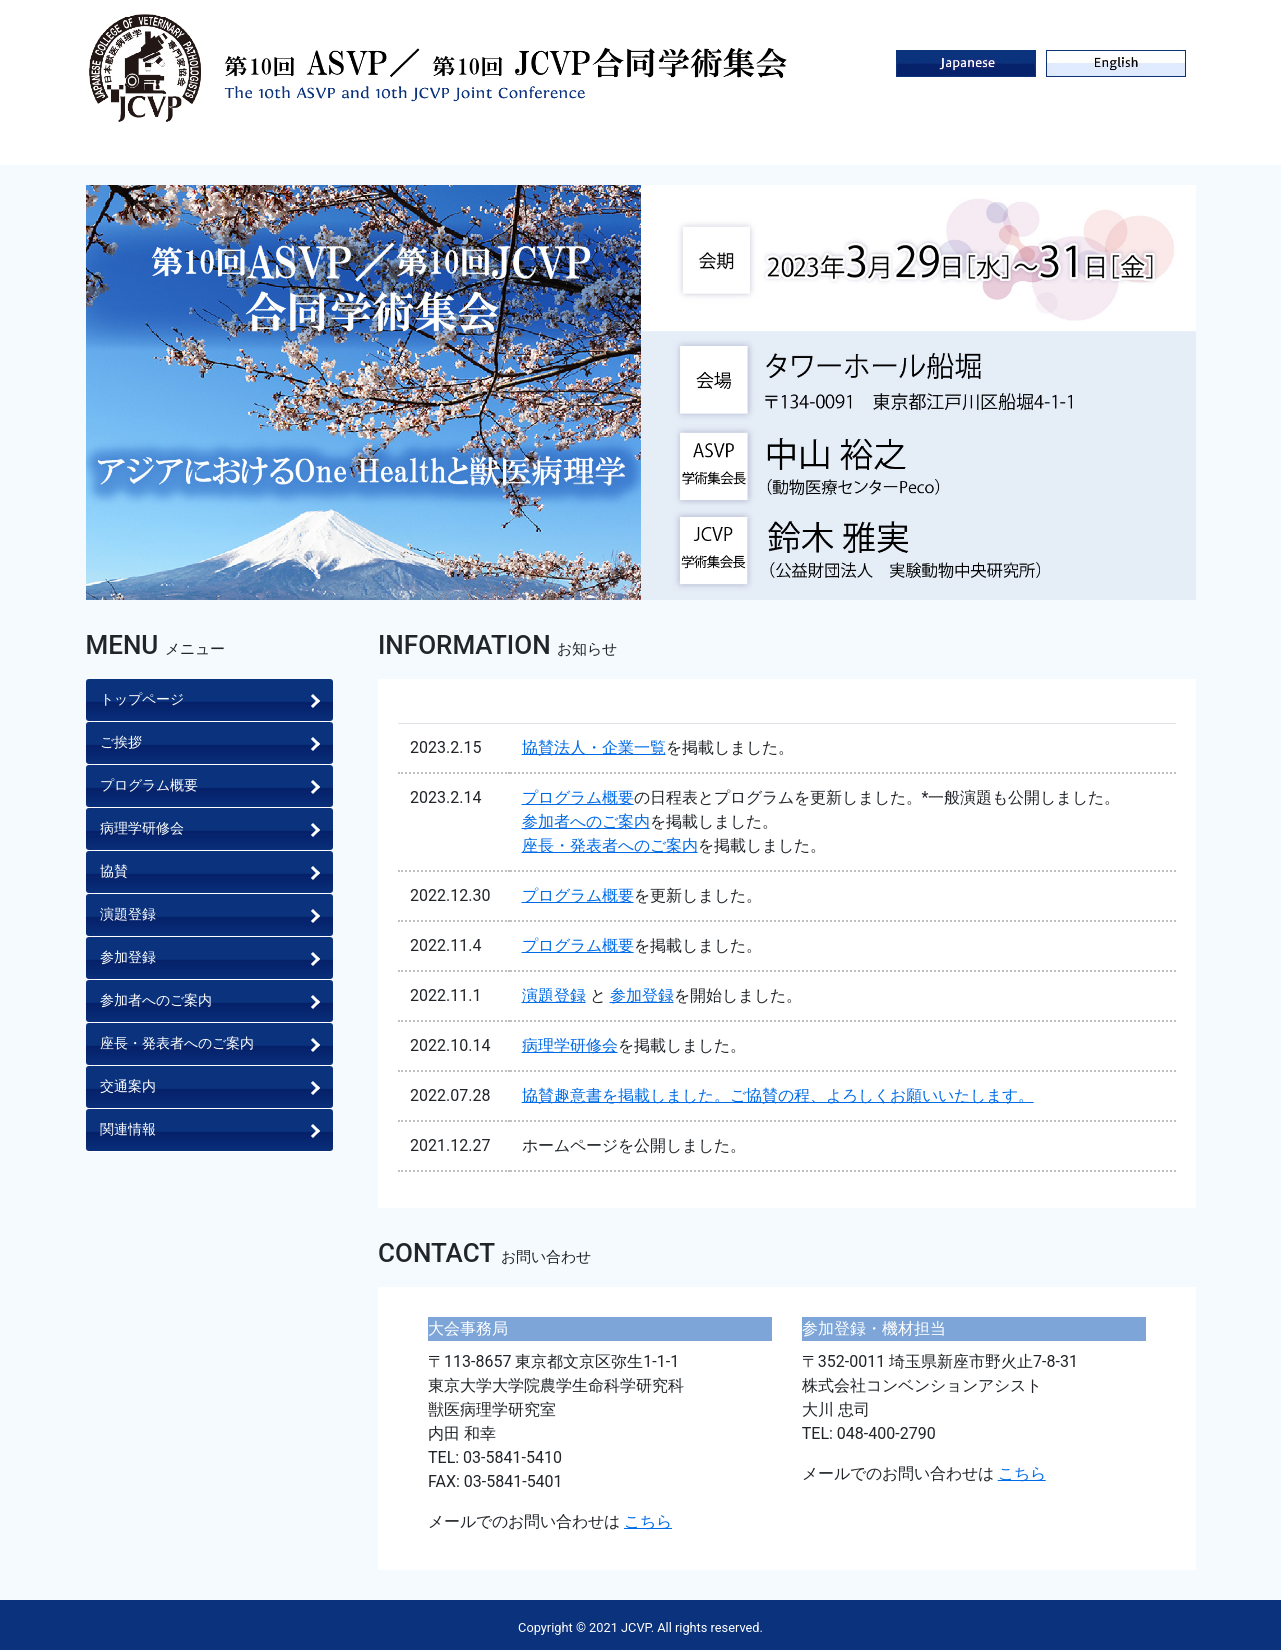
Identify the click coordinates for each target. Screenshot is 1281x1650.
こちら (648, 1521)
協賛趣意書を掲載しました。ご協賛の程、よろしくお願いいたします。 (778, 1095)
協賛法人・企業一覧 (594, 747)
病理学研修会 (570, 1045)
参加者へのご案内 (586, 821)
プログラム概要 (578, 797)
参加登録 (642, 995)
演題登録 (554, 995)
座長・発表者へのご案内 (610, 845)
